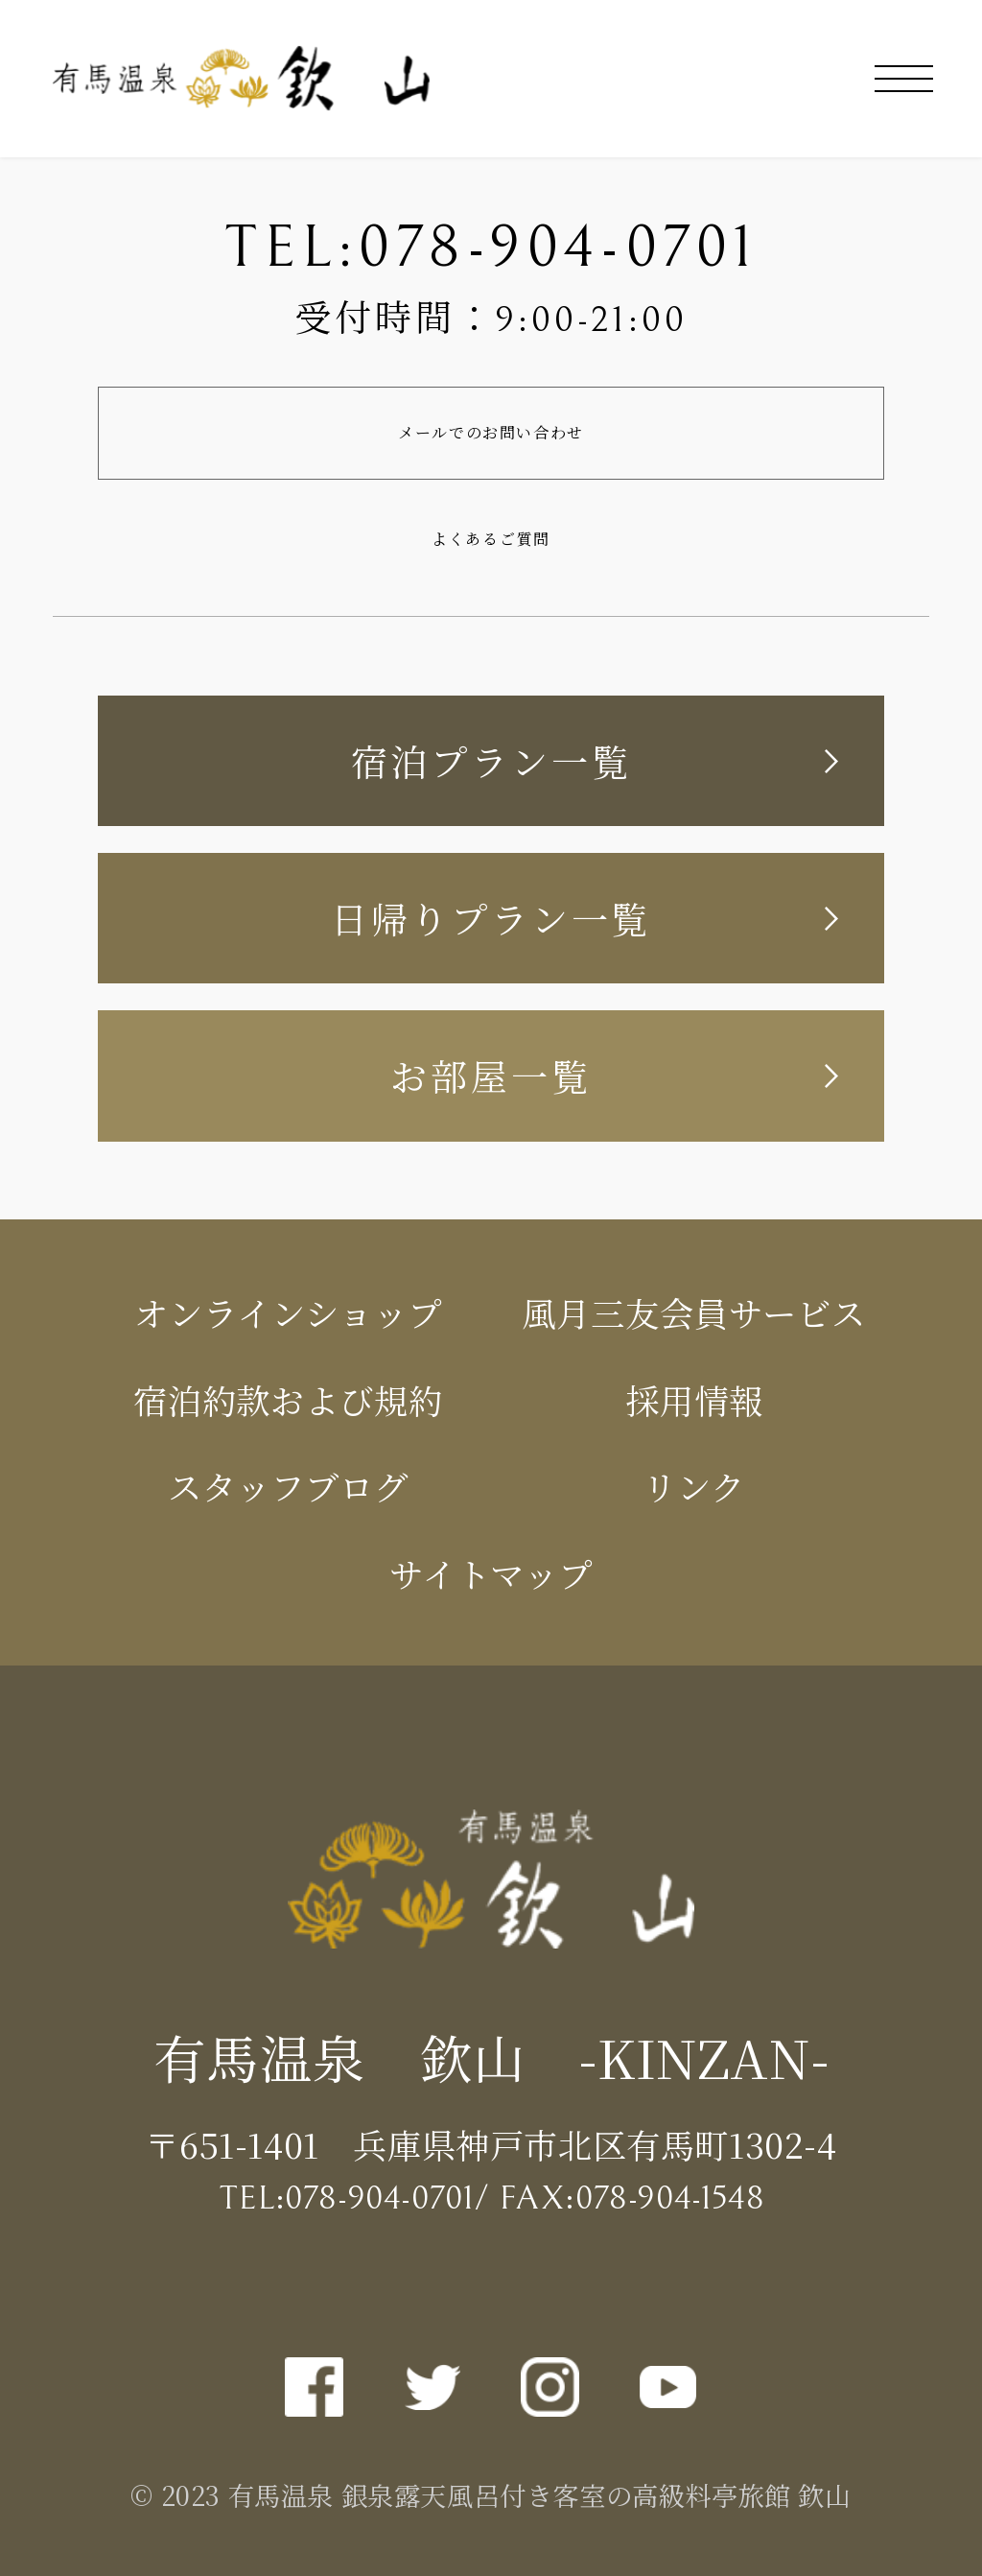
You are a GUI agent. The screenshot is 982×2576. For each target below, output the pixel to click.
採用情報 (694, 1399)
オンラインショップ (287, 1312)
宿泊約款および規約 (288, 1399)
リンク (694, 1485)
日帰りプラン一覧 (491, 917)
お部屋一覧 (490, 1075)
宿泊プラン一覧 (491, 760)
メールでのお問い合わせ (491, 432)
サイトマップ (491, 1572)
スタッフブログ (288, 1485)
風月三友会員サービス (694, 1312)
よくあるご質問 (491, 539)
